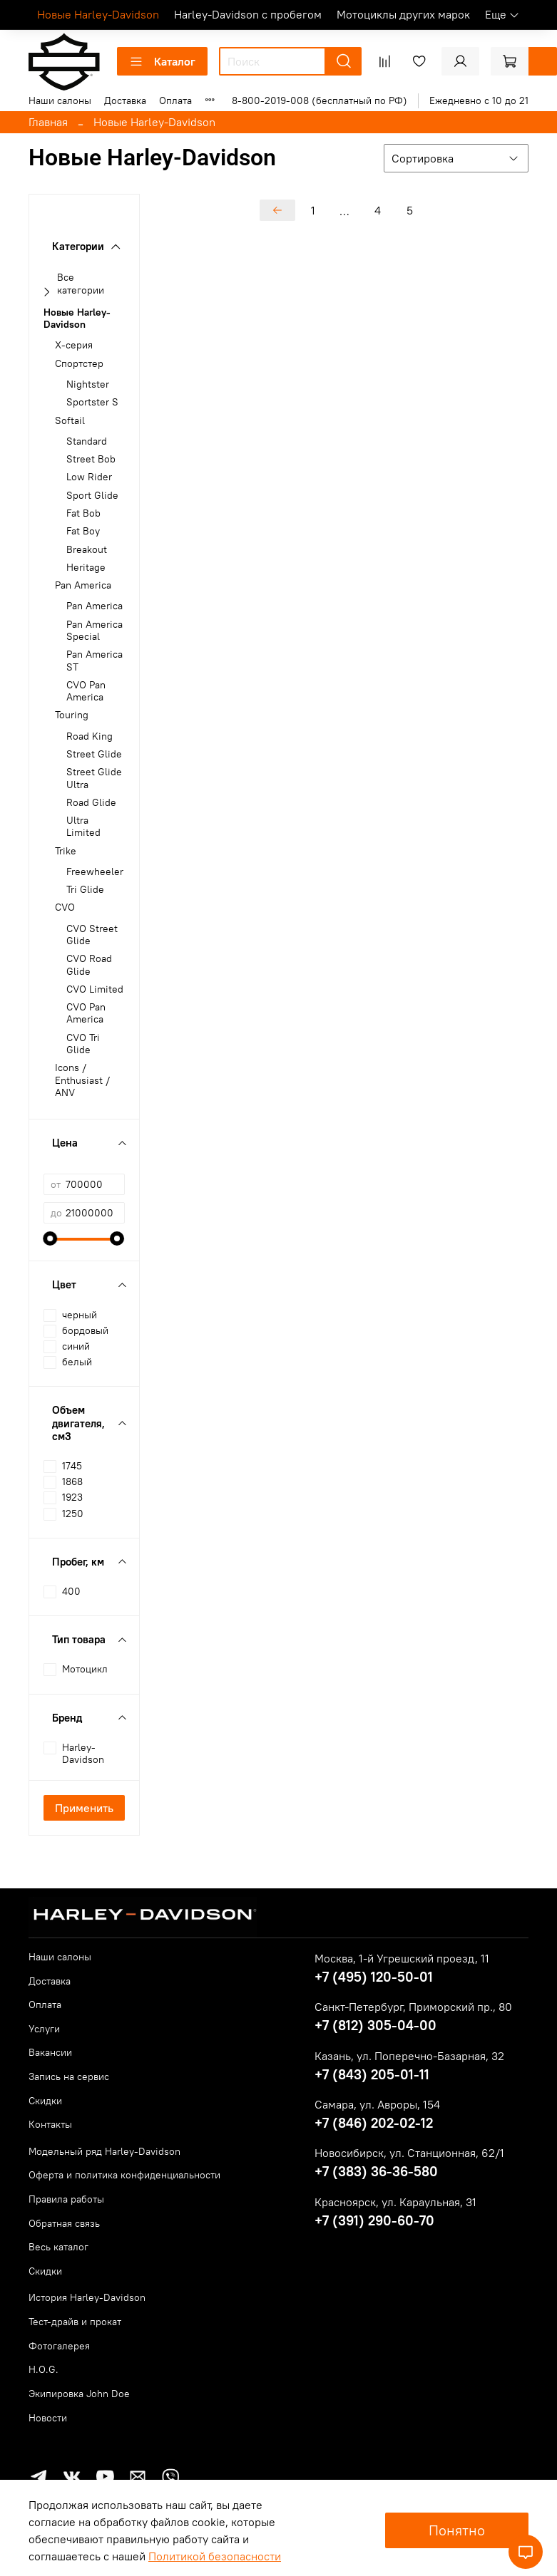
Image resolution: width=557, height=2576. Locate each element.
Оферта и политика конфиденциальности (124, 2174)
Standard (86, 441)
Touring (71, 715)
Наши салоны (60, 100)
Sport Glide (92, 496)
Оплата (175, 100)
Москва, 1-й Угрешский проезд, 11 (402, 1958)
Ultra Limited (83, 826)
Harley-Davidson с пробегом (248, 14)
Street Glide (94, 754)
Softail (70, 421)
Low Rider (89, 477)
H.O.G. (43, 2369)
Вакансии (50, 2052)
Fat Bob (83, 513)
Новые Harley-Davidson (98, 14)
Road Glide (91, 803)
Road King (89, 736)
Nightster (87, 384)
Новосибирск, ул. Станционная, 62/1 (409, 2153)
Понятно (457, 2530)
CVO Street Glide (92, 935)
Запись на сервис (69, 2076)
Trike (65, 851)
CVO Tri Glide (83, 1044)
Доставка (125, 100)
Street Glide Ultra (94, 778)
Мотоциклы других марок (403, 14)
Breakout (86, 550)
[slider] (50, 1238)
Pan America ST (94, 660)
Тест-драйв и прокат (75, 2321)
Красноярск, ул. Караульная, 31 (395, 2202)
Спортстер (79, 364)
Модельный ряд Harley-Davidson (104, 2151)
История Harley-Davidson (87, 2297)
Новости (48, 2417)
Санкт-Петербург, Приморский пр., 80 (413, 2007)
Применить (84, 1808)
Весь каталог (58, 2246)
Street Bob (91, 459)
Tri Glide (85, 890)
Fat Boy (83, 531)
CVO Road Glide (89, 965)
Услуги (44, 2028)
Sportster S (92, 402)
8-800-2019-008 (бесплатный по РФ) (319, 100)
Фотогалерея (59, 2345)
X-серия (74, 345)
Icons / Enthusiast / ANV (82, 1080)
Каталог (162, 61)
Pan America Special (94, 631)
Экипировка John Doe (79, 2393)
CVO (65, 907)
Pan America (83, 585)
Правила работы (66, 2199)
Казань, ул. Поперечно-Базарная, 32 (409, 2056)
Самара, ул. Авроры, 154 (377, 2104)
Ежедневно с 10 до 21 (478, 100)
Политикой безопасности (214, 2556)
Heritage (86, 568)
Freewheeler (94, 872)
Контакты (50, 2124)
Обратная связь (64, 2223)
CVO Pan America (86, 691)
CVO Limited (94, 989)
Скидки (45, 2100)
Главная (48, 122)
